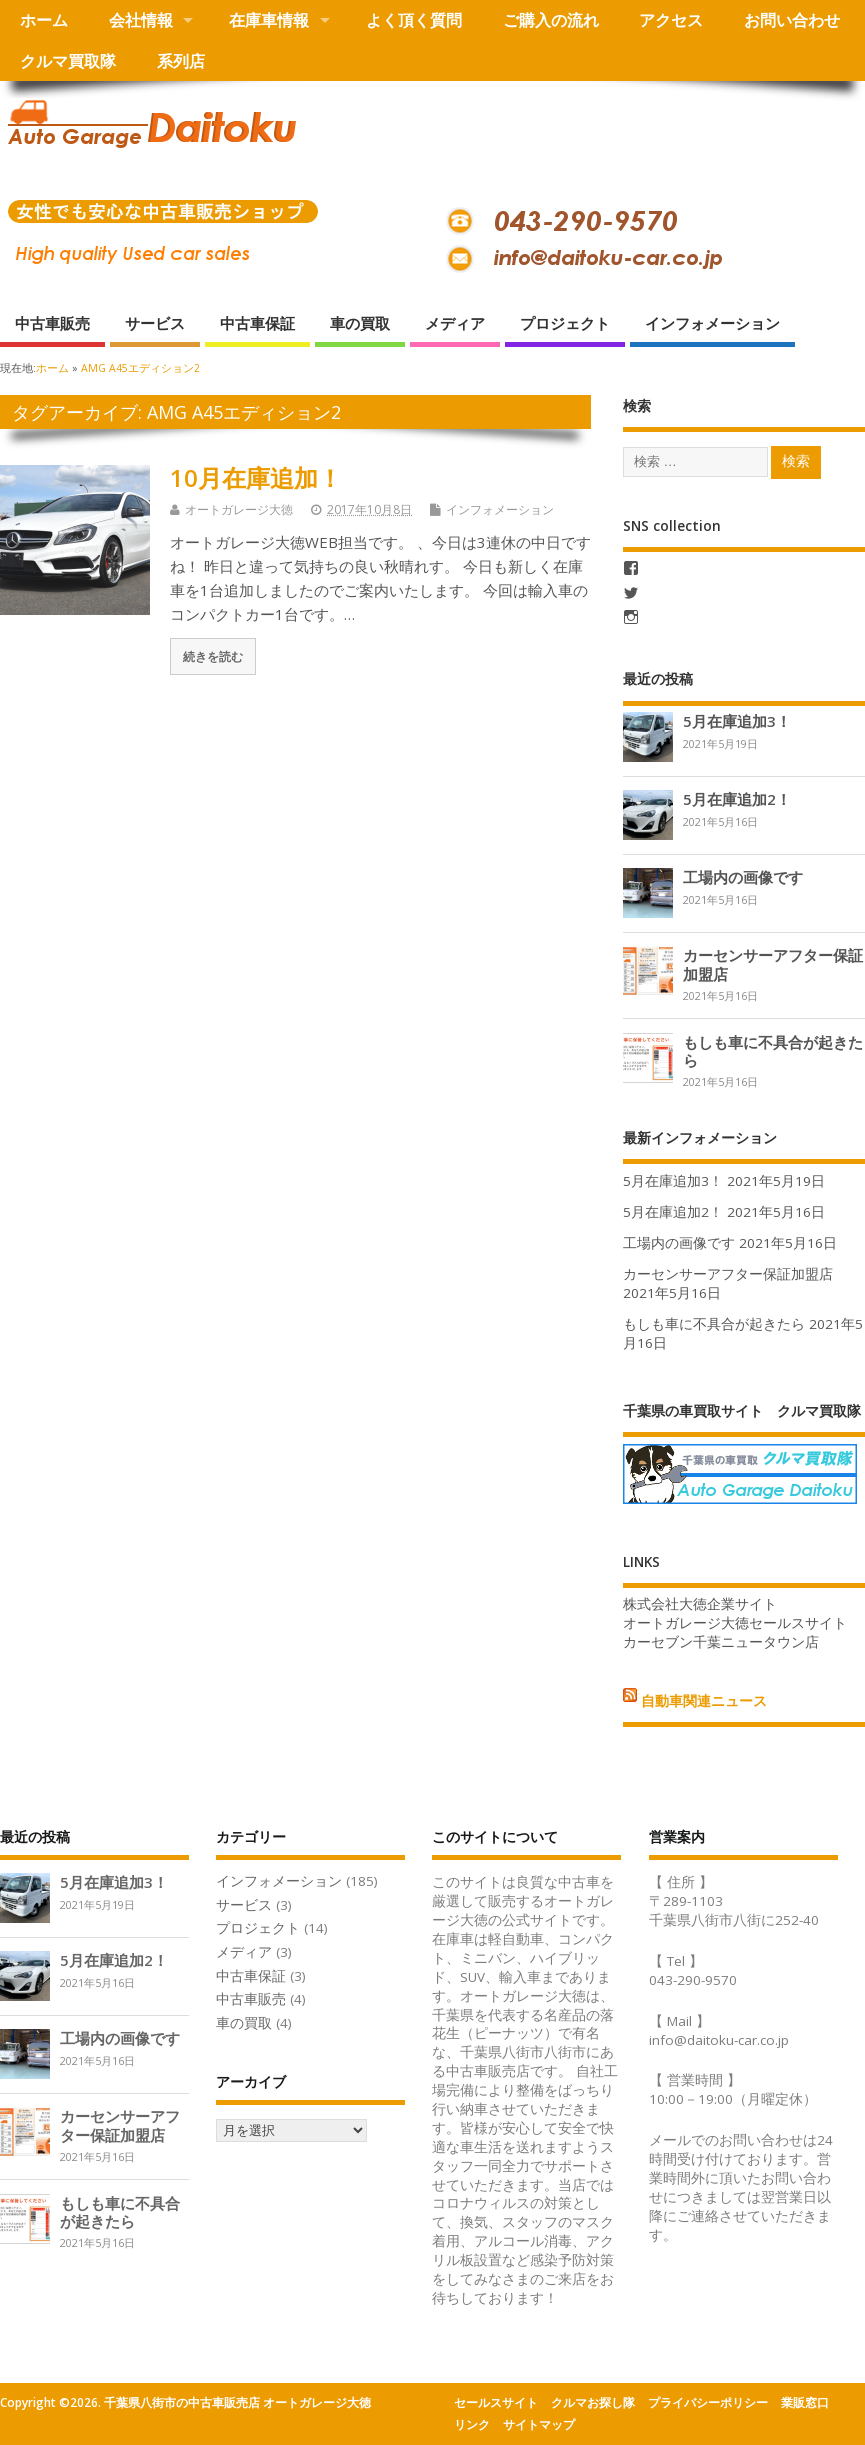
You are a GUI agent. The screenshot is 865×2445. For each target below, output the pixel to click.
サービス (155, 323)
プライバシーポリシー (708, 2402)
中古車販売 (52, 323)
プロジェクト (565, 323)
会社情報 (141, 20)
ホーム (44, 20)
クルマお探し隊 (593, 2402)
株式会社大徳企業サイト (700, 1604)
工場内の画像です (743, 877)
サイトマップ (539, 2424)
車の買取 (360, 323)
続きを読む (213, 656)
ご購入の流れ (551, 20)
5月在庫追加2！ (737, 799)
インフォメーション (712, 323)
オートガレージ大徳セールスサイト (735, 1623)
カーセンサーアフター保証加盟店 (773, 964)
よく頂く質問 (414, 20)
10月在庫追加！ (256, 477)
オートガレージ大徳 (239, 509)
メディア (455, 323)
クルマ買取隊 (68, 61)
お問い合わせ (792, 20)
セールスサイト (496, 2402)
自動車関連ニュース (704, 1701)
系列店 (181, 61)
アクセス (671, 20)
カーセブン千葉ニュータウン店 (721, 1642)
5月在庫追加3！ (737, 721)
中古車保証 (257, 323)
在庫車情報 (269, 20)
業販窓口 (805, 2402)
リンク (472, 2424)
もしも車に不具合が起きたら (773, 1051)
